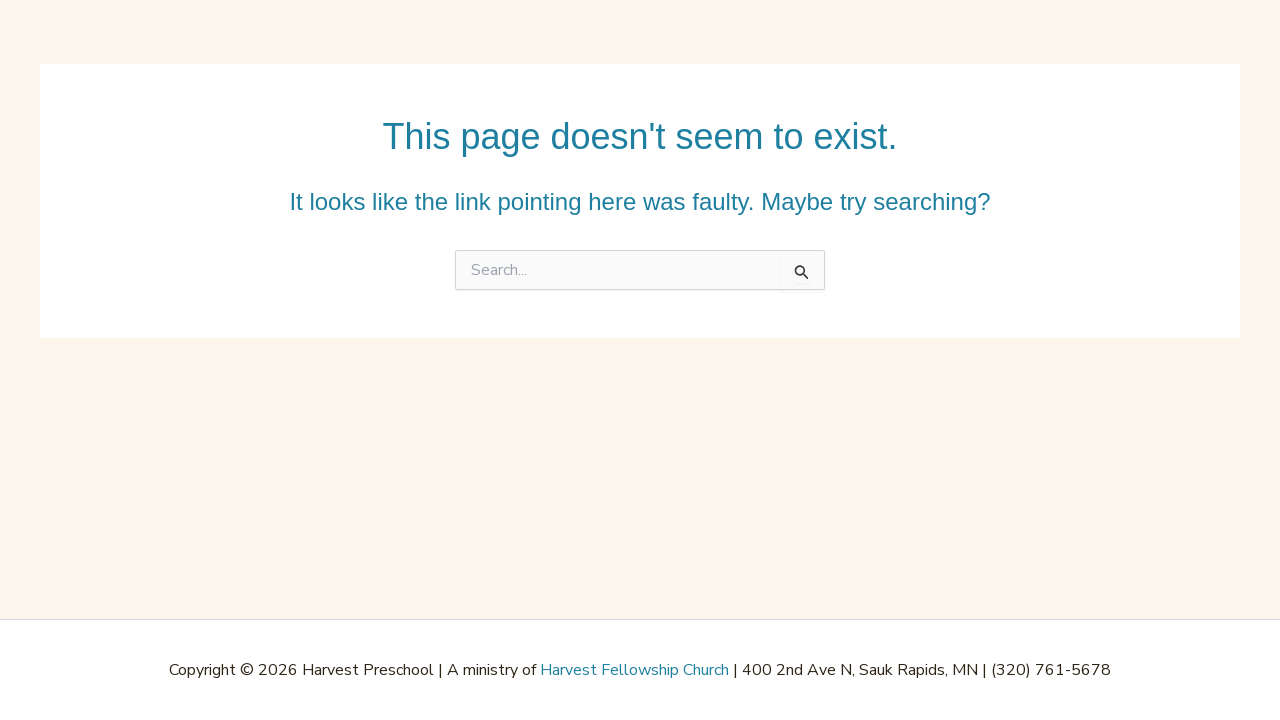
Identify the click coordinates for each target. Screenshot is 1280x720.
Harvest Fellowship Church (634, 670)
